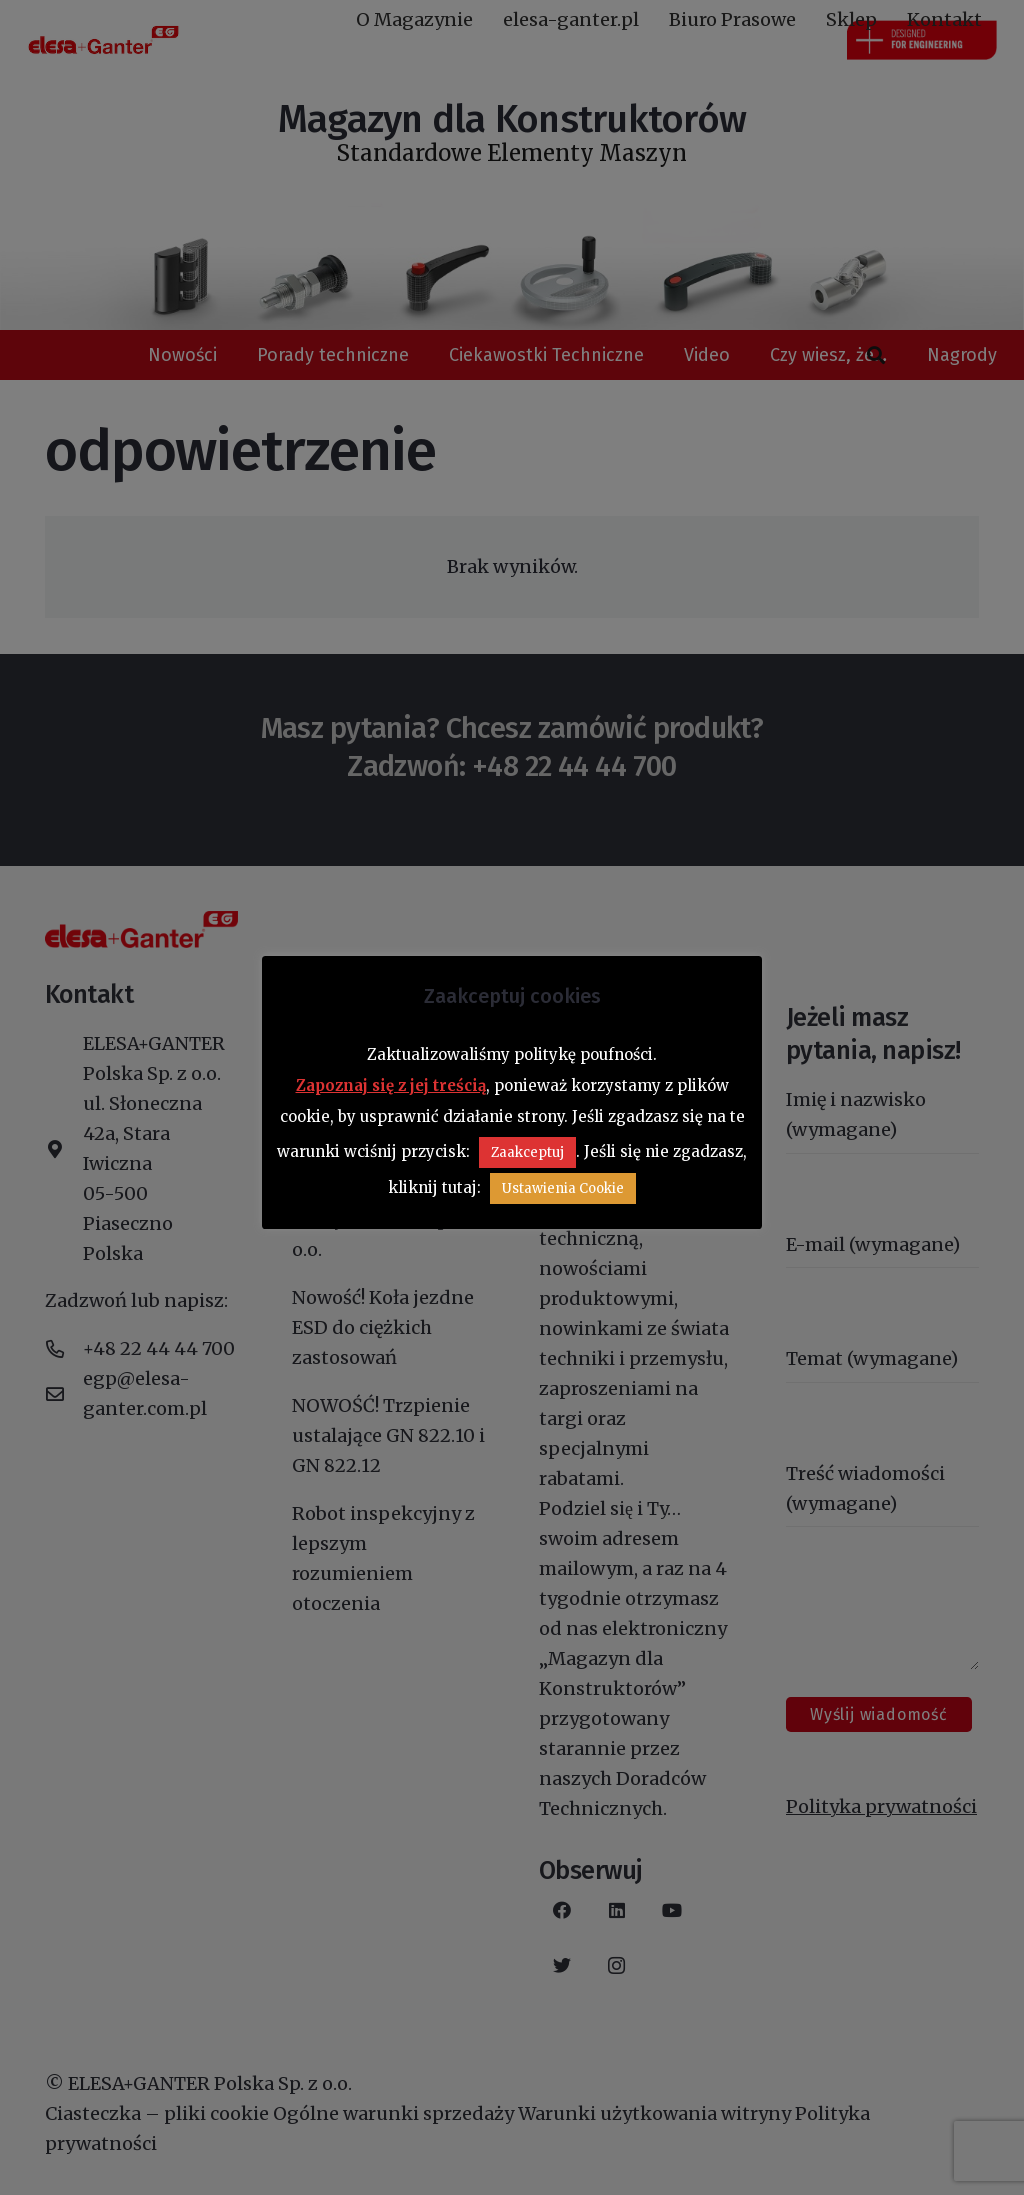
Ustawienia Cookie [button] (563, 1188)
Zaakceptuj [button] (527, 1152)
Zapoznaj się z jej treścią (391, 1085)
